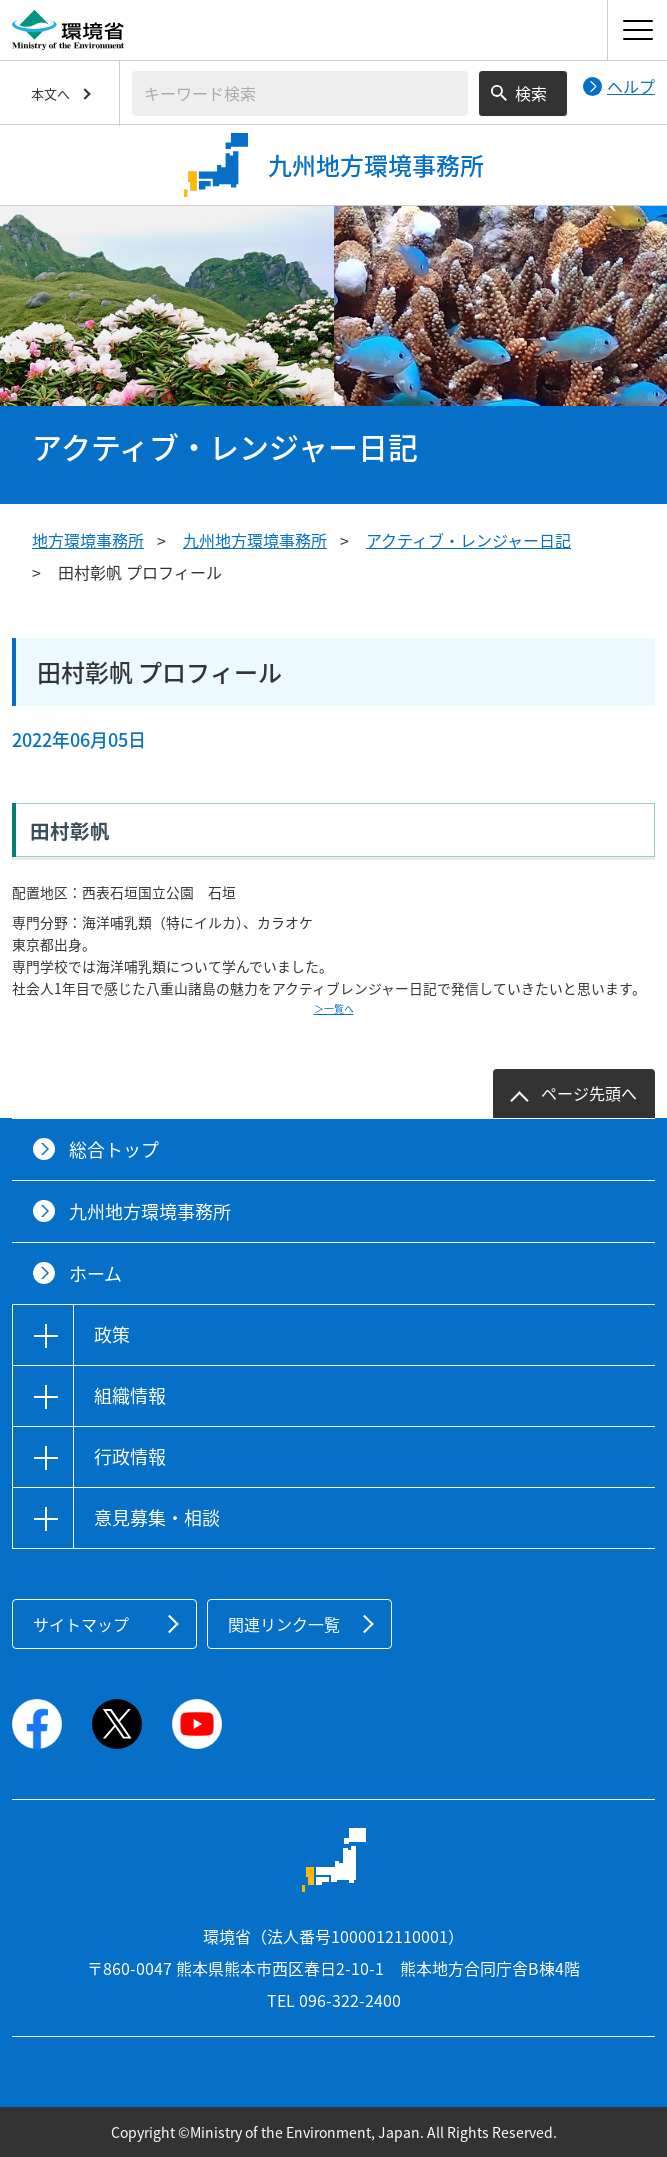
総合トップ (114, 1149)
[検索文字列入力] (300, 93)
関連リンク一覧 (284, 1624)
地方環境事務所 (88, 540)
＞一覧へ (334, 1008)
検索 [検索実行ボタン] (531, 93)
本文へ (50, 93)
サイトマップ (81, 1624)
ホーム (95, 1273)
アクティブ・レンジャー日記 (468, 540)
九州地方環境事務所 (255, 540)
